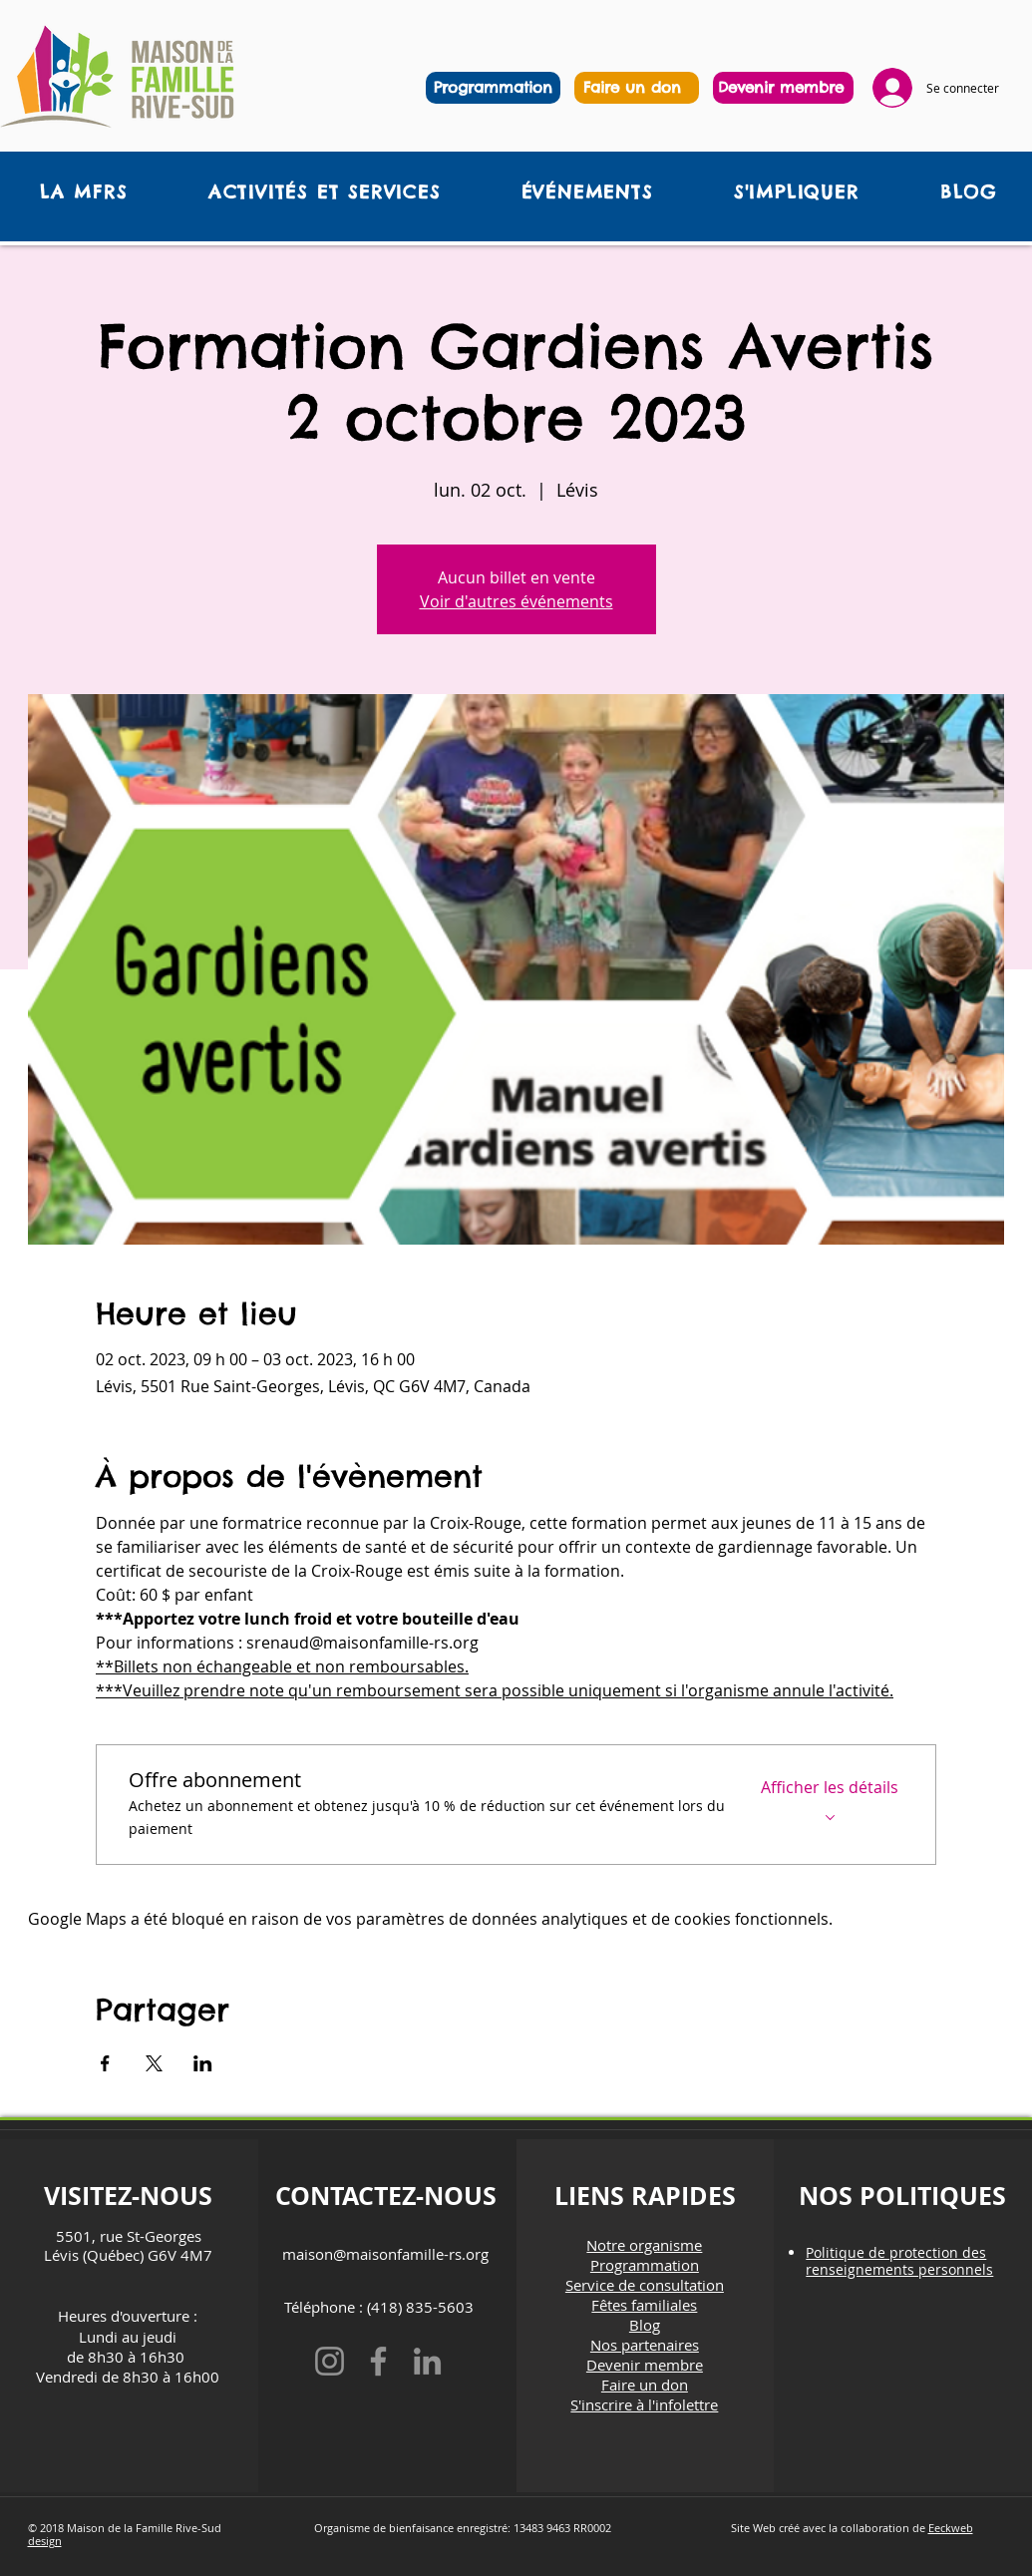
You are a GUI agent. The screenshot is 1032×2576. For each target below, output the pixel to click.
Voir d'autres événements (516, 601)
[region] (636, 88)
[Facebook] (378, 2361)
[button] (324, 192)
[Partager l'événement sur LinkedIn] (202, 2063)
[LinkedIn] (427, 2361)
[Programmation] (493, 88)
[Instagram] (329, 2361)
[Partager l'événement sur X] (154, 2063)
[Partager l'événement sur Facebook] (105, 2063)
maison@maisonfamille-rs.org (385, 2254)
